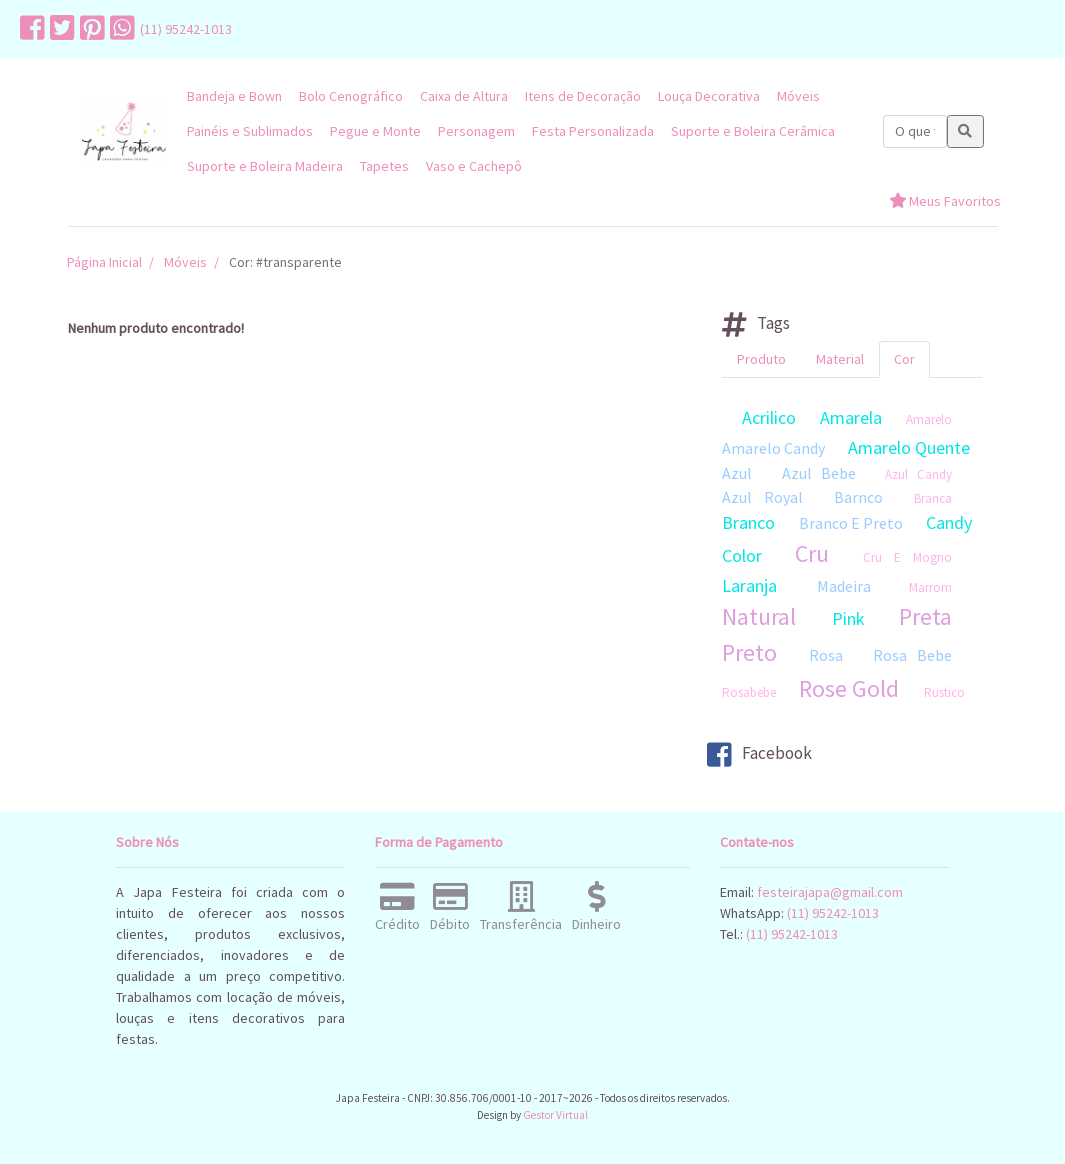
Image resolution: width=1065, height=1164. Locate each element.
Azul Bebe (819, 473)
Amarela (851, 417)
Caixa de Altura (464, 96)
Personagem (476, 131)
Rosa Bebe (912, 655)
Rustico (944, 692)
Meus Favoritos (945, 201)
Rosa (826, 655)
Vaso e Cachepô (474, 166)
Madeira (844, 586)
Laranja (749, 585)
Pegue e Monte (375, 131)
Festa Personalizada (593, 131)
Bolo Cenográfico (351, 96)
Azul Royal (762, 497)
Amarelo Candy (773, 448)
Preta (925, 616)
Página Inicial (104, 262)
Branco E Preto (851, 523)
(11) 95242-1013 (186, 29)
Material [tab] (840, 359)
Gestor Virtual (555, 1115)
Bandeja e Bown (234, 96)
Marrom (930, 587)
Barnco (858, 497)
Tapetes (384, 166)
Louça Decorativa (709, 96)
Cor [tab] (904, 359)
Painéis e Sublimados (250, 131)
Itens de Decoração (583, 96)
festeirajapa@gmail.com (830, 892)
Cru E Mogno (907, 557)
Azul (737, 473)
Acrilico (769, 417)
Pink (848, 618)
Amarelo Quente (909, 447)
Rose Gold (849, 688)
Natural (759, 616)
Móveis (798, 96)
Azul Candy (918, 474)
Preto (749, 652)
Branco (748, 522)
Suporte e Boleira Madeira (265, 166)
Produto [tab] (761, 359)
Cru (812, 553)
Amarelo (929, 419)
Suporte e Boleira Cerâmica (753, 131)
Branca (933, 498)
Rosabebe (749, 692)
